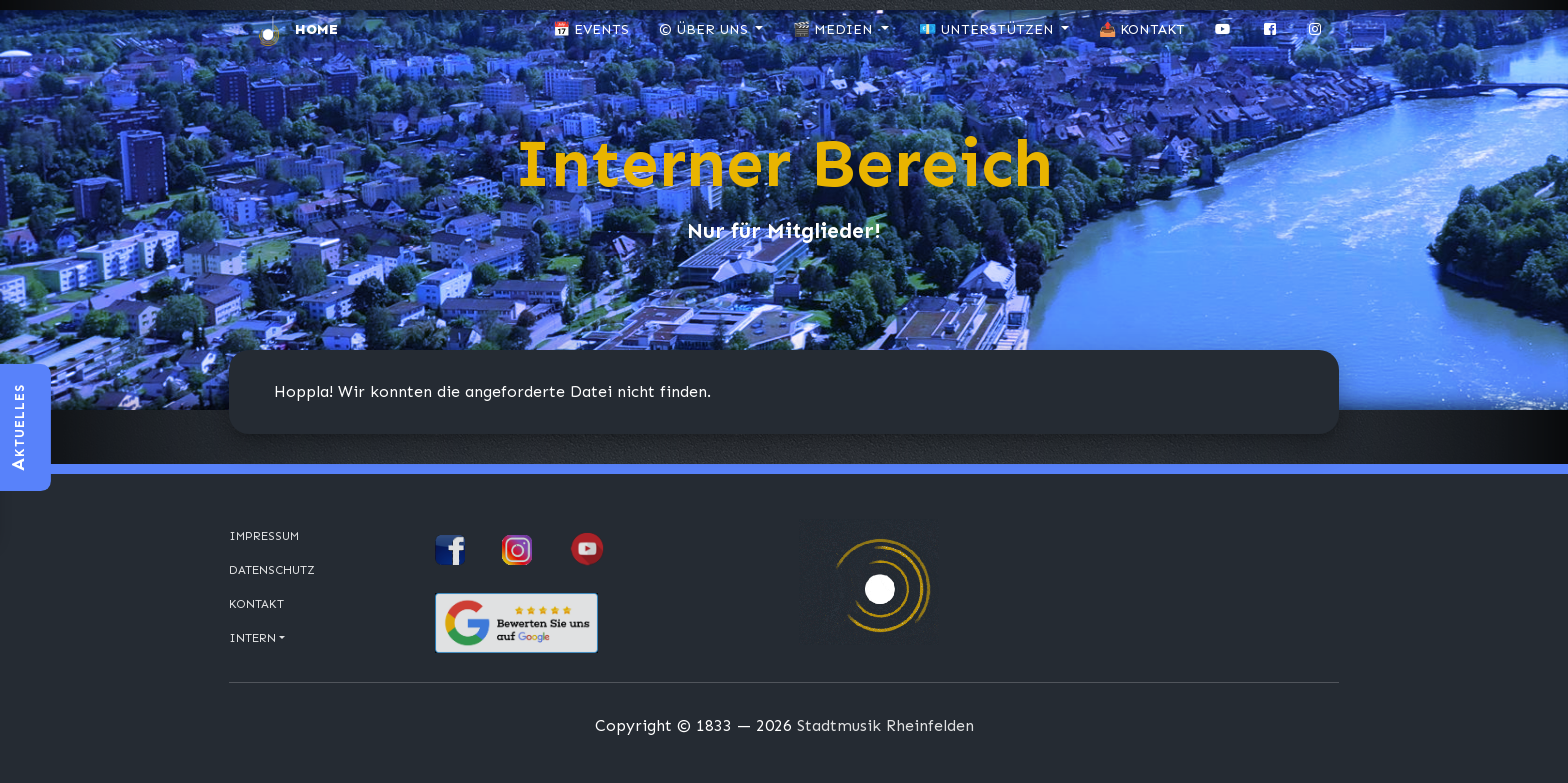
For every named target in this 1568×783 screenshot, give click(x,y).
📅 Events (591, 29)
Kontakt (256, 604)
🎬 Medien (835, 29)
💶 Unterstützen (988, 29)
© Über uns (705, 29)
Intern (252, 638)
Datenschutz (272, 570)
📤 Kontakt (1142, 29)
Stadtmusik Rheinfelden (885, 725)
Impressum (264, 536)
